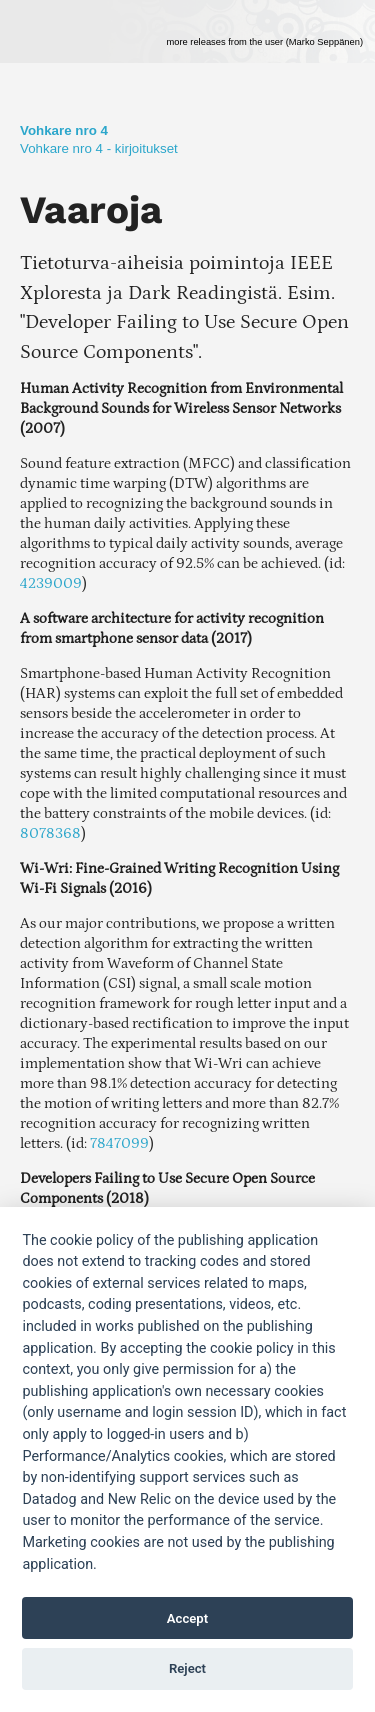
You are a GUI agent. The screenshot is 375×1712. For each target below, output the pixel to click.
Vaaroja (91, 209)
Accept (187, 1618)
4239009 (51, 583)
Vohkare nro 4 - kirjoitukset (99, 148)
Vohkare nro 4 (64, 130)
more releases (264, 42)
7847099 (119, 1143)
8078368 (50, 833)
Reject (187, 1668)
